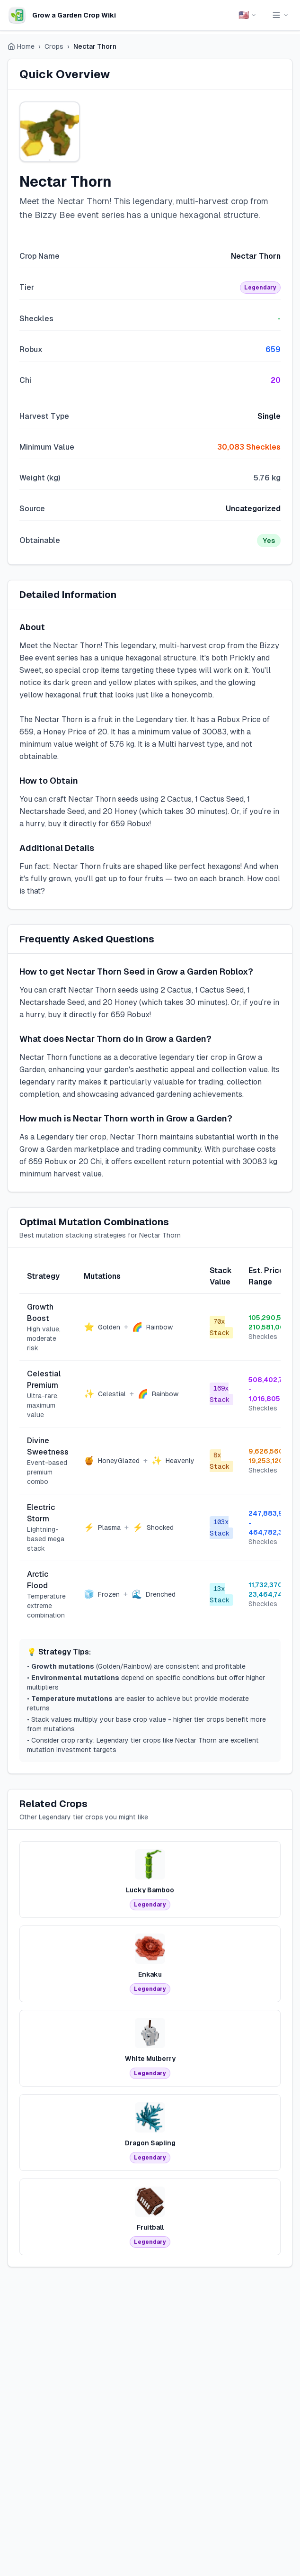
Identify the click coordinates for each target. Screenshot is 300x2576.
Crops (53, 46)
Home (21, 46)
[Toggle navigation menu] (280, 15)
